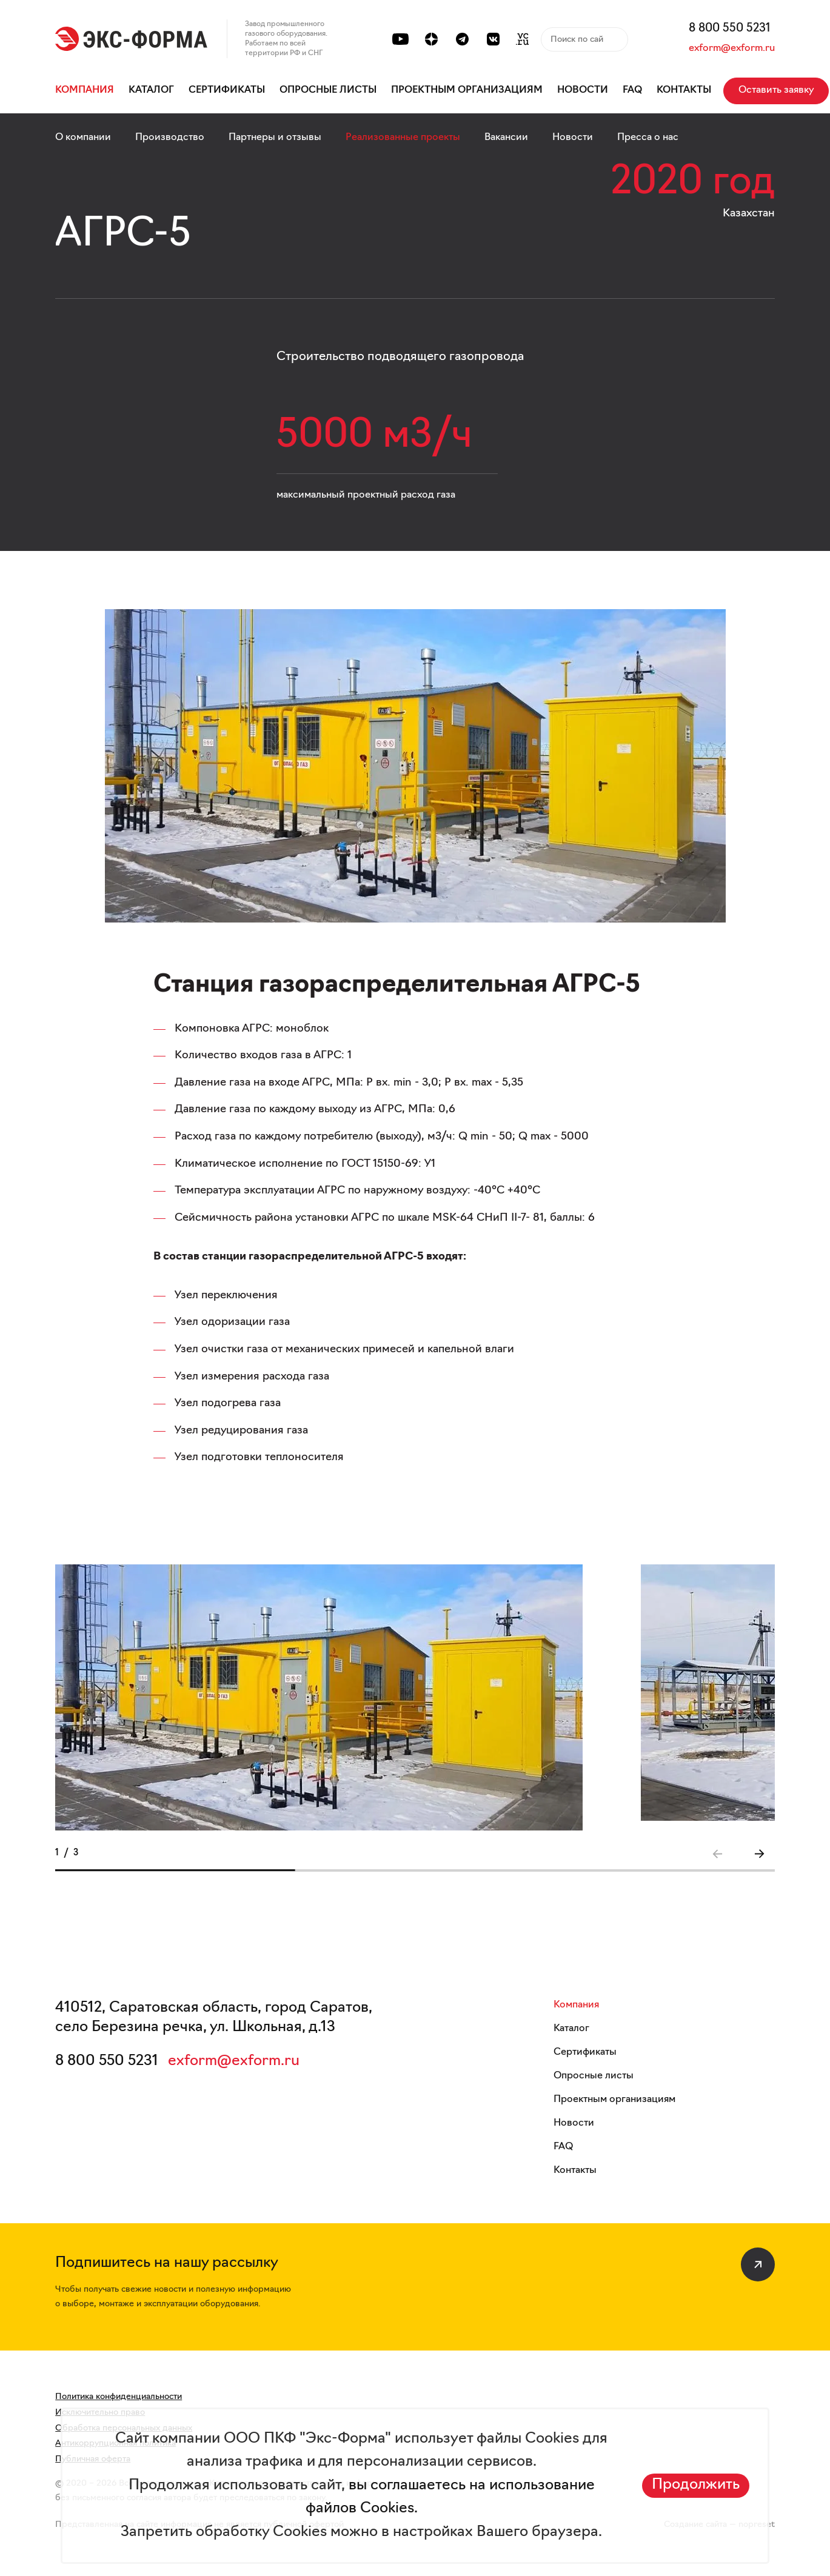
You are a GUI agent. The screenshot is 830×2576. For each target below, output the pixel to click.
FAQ (632, 90)
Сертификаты (227, 90)
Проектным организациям (467, 90)
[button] (759, 1853)
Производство (169, 137)
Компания (84, 90)
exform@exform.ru (732, 48)
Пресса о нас (647, 137)
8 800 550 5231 (730, 29)
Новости (582, 90)
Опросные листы (328, 90)
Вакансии (506, 137)
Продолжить (696, 2485)
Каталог (151, 90)
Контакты (684, 90)
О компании (83, 137)
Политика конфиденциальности (118, 2396)
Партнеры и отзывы (275, 137)
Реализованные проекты (403, 137)
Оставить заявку (776, 90)
